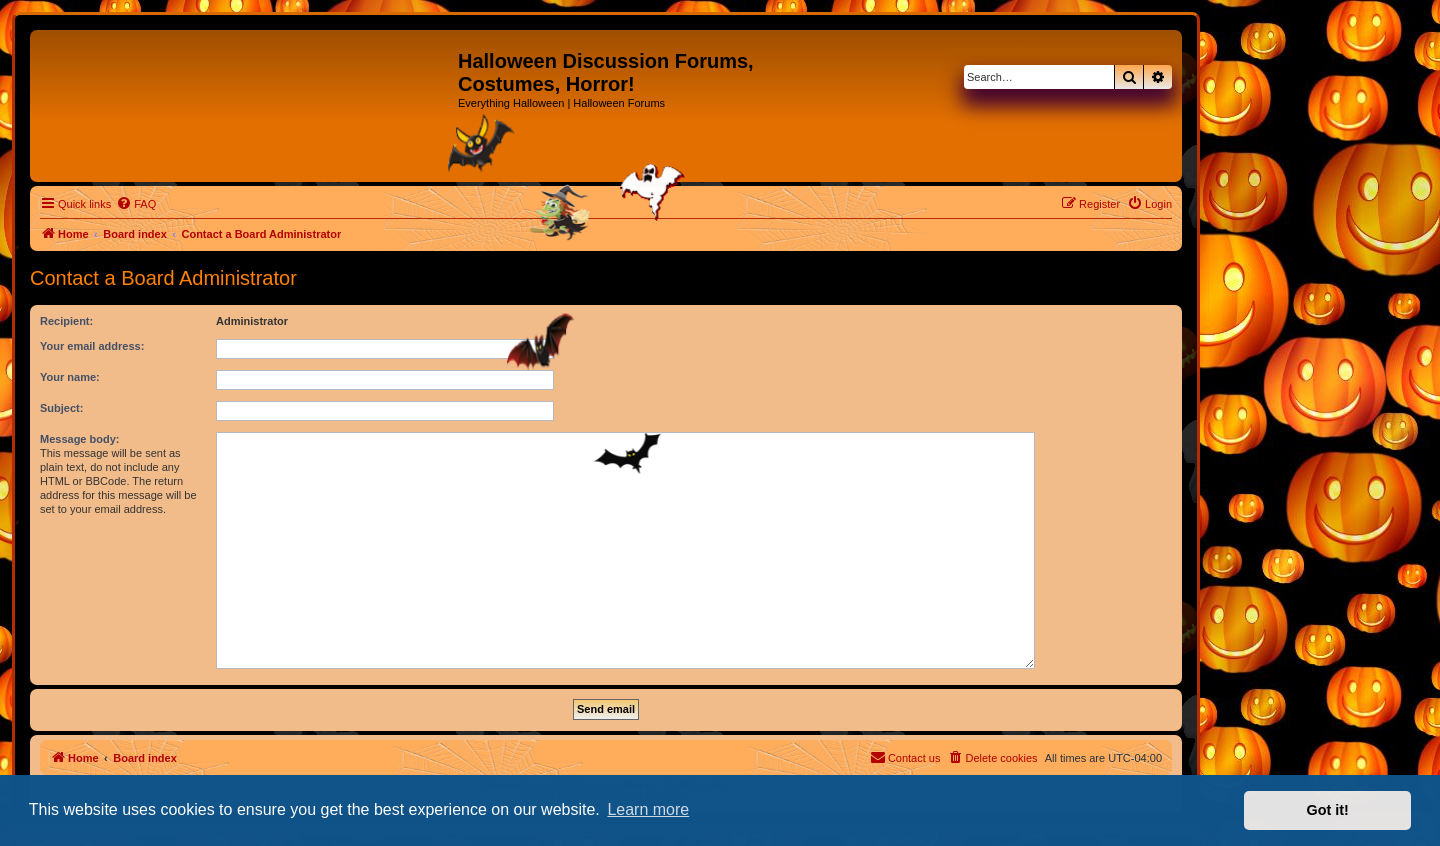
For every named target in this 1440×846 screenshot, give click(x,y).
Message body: (79, 439)
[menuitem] (136, 204)
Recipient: (66, 321)
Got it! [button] (1328, 810)
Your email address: (92, 346)
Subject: (61, 408)
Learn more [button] (648, 809)
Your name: (70, 377)
